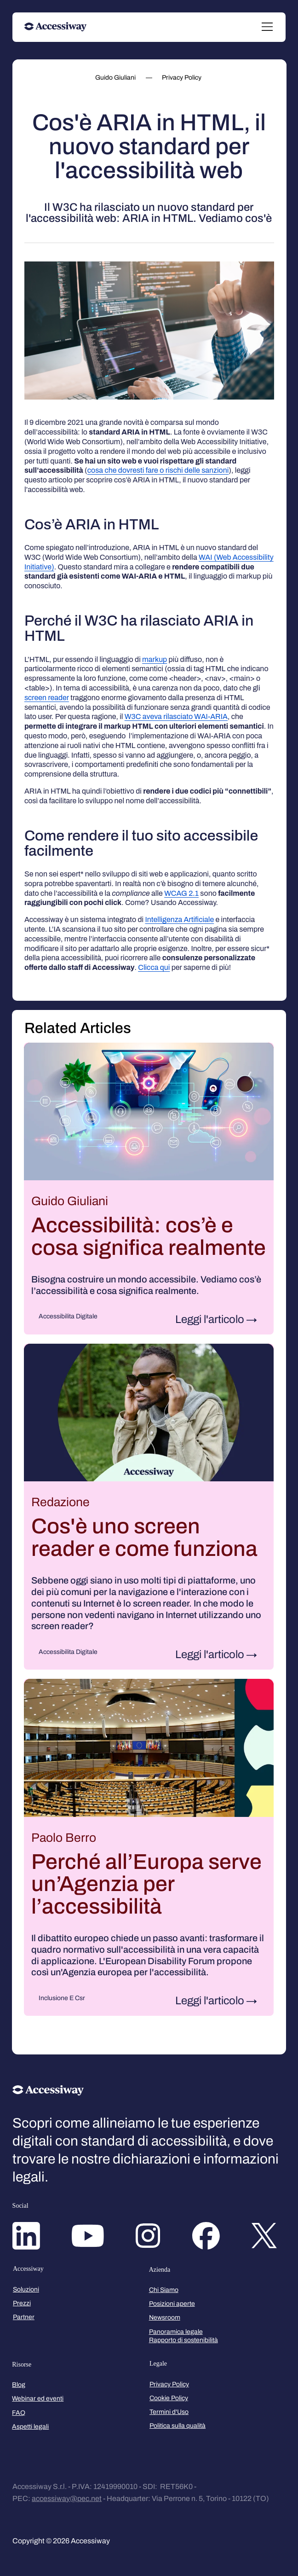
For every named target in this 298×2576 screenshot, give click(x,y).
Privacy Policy (169, 2384)
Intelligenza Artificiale (179, 919)
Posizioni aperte (172, 2303)
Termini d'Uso (169, 2411)
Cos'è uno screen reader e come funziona (144, 1537)
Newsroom (164, 2317)
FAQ (18, 2412)
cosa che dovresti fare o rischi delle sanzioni (158, 470)
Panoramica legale (176, 2331)
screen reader (46, 698)
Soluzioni (26, 2289)
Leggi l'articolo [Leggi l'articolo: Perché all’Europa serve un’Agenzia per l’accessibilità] (209, 2001)
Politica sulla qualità (177, 2425)
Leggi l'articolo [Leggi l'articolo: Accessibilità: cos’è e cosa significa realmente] (209, 1319)
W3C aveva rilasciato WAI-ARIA (176, 716)
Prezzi (22, 2303)
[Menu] (268, 26)
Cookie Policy (168, 2398)
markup (154, 659)
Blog (18, 2384)
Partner (23, 2317)
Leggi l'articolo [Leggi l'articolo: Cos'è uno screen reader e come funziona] (209, 1654)
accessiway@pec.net (67, 2498)
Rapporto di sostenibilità (183, 2340)
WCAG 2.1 (181, 893)
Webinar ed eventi (37, 2398)
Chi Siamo (163, 2289)
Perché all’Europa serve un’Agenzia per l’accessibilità (146, 1884)
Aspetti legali (30, 2426)
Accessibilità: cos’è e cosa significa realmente (148, 1236)
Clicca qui (154, 967)
